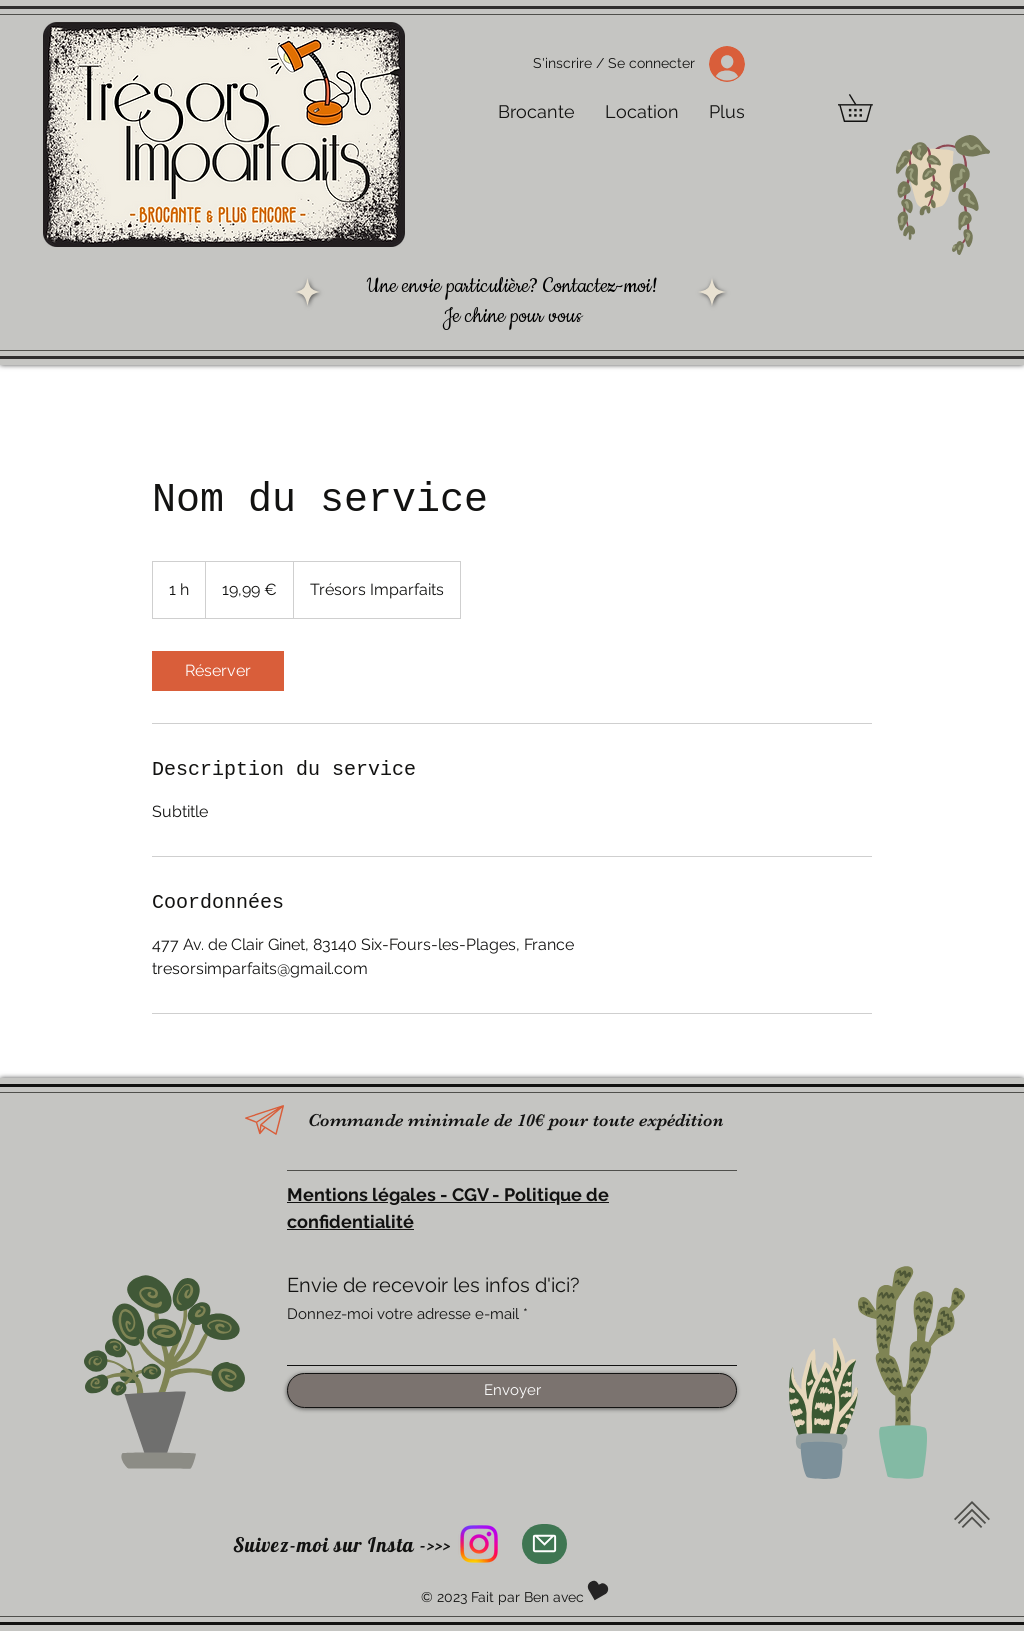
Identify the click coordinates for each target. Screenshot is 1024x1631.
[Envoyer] (512, 1390)
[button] (868, 108)
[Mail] (544, 1544)
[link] (218, 671)
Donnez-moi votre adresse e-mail (403, 1314)
